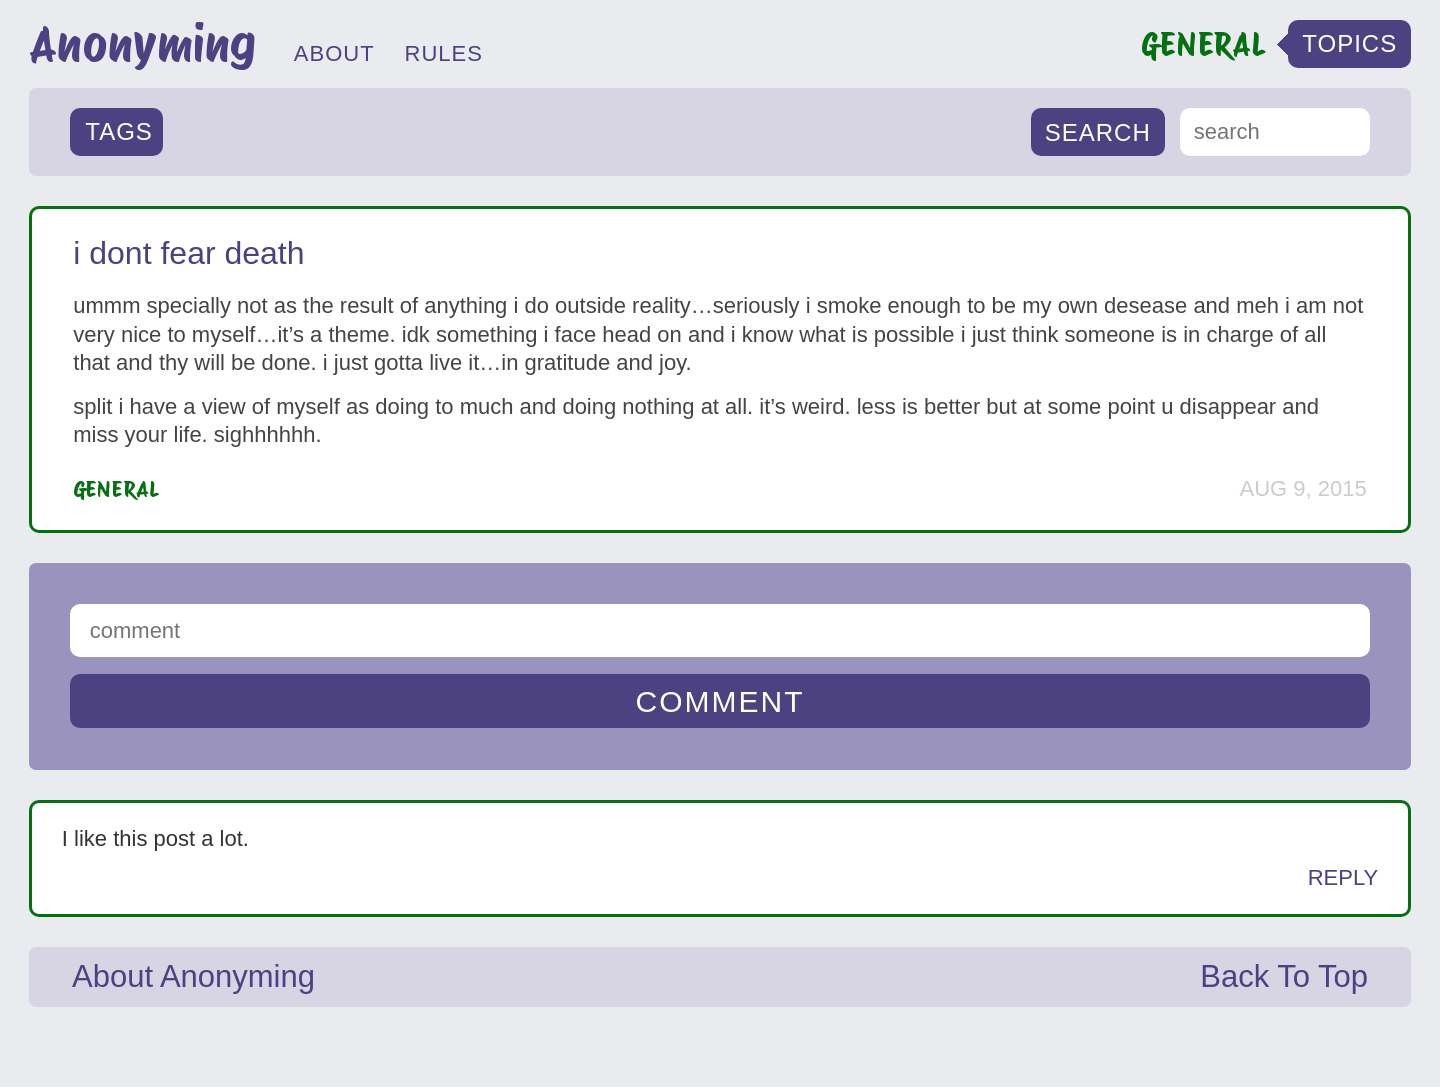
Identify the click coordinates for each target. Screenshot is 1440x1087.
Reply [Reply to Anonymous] (1343, 877)
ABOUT (334, 53)
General (116, 489)
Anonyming (142, 44)
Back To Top (1284, 976)
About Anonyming (193, 976)
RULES (444, 53)
